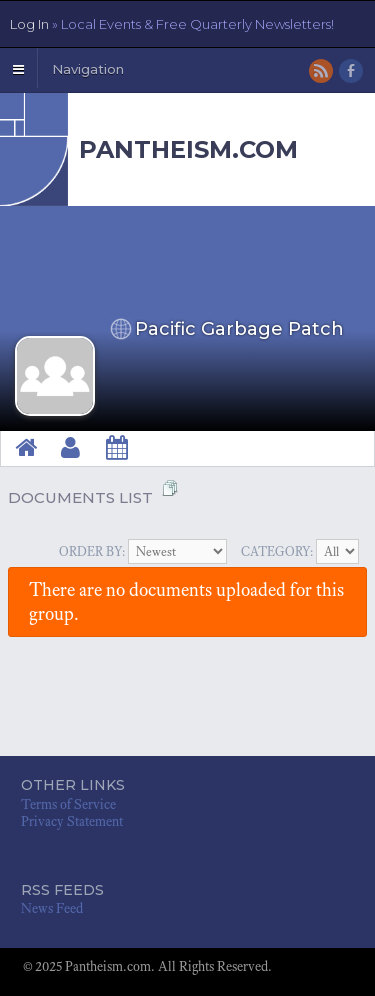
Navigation (88, 69)
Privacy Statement (72, 821)
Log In (172, 24)
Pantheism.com (188, 149)
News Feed (52, 908)
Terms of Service (68, 804)
